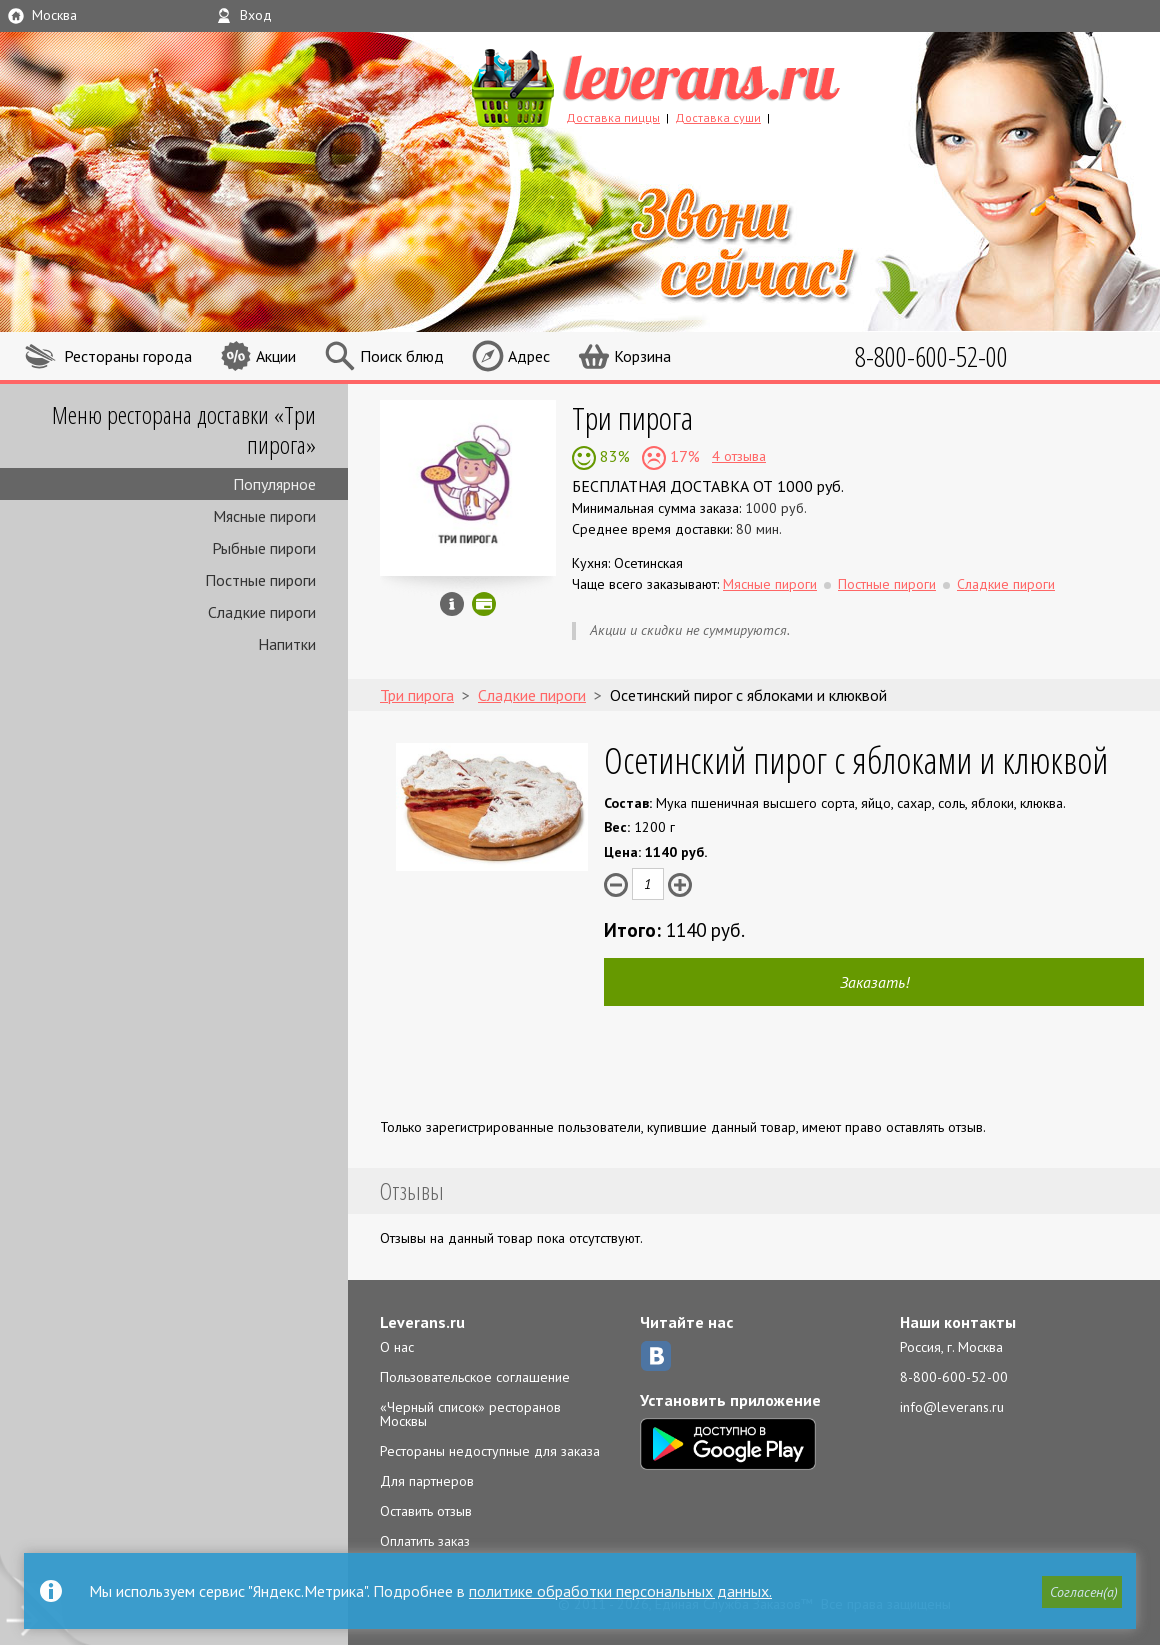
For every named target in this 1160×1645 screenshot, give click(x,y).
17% (683, 456)
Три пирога (632, 417)
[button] (1081, 1592)
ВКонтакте (656, 1356)
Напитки (287, 644)
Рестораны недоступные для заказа (490, 1451)
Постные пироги (260, 580)
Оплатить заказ (425, 1541)
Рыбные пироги (264, 548)
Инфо (452, 604)
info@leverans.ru (952, 1407)
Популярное (274, 484)
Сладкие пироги (262, 612)
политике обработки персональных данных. (620, 1591)
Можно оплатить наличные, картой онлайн (484, 604)
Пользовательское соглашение (475, 1377)
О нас (397, 1347)
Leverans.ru (422, 1322)
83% (613, 456)
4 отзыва (739, 456)
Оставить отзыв (426, 1511)
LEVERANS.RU (694, 85)
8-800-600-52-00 (954, 1377)
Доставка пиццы (613, 117)
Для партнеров (427, 1481)
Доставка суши (718, 117)
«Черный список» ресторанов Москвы (470, 1414)
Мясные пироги (264, 516)
